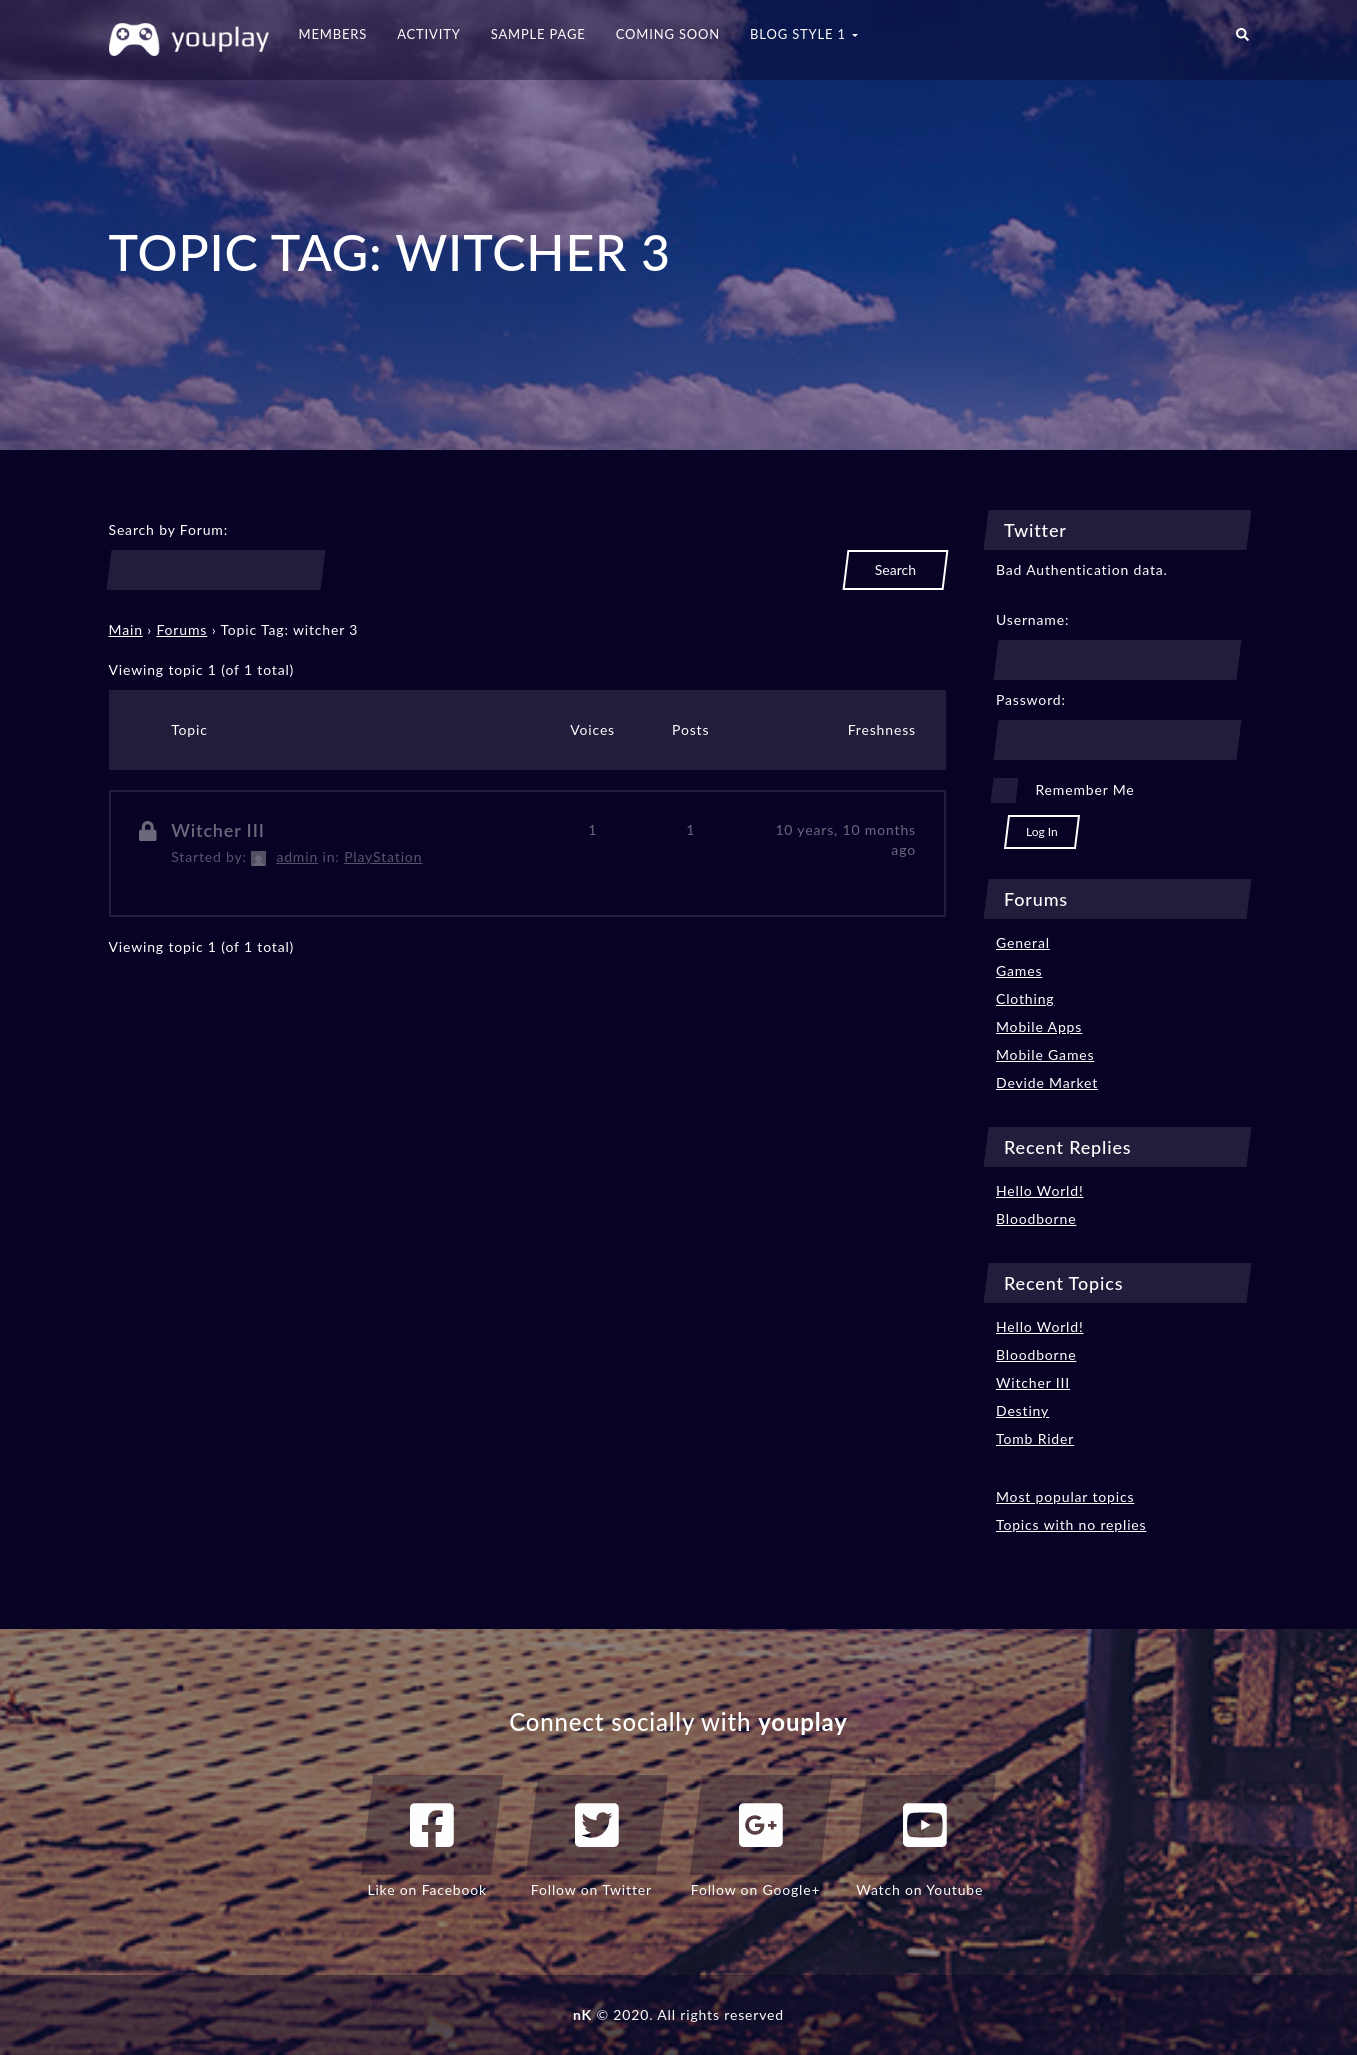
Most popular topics (1065, 1496)
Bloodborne (1036, 1218)
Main (126, 629)
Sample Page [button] (538, 34)
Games (1019, 970)
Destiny (1022, 1410)
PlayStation (383, 856)
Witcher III (218, 830)
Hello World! (1040, 1190)
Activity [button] (429, 34)
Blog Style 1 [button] (804, 34)
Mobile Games (1045, 1054)
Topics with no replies (1071, 1524)
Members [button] (333, 34)
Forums (181, 629)
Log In (1042, 831)
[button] (1242, 40)
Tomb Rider (1035, 1438)
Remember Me (1084, 789)
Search (895, 569)
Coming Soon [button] (668, 34)
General (1023, 942)
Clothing (1025, 998)
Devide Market (1047, 1082)
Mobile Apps (1039, 1026)
